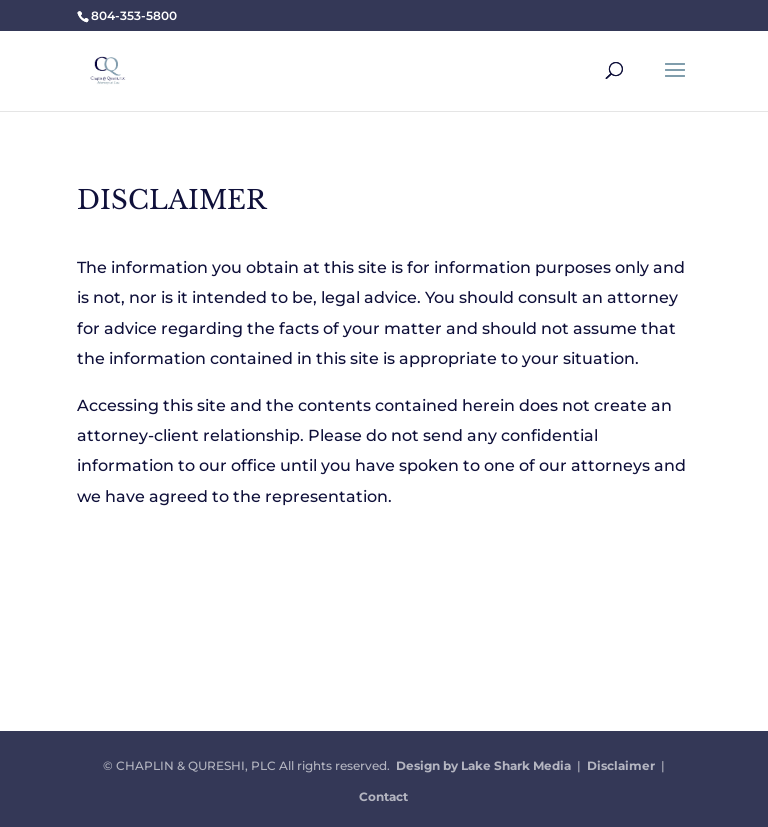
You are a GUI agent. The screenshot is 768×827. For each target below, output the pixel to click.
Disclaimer (621, 765)
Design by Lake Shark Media (483, 765)
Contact (383, 796)
